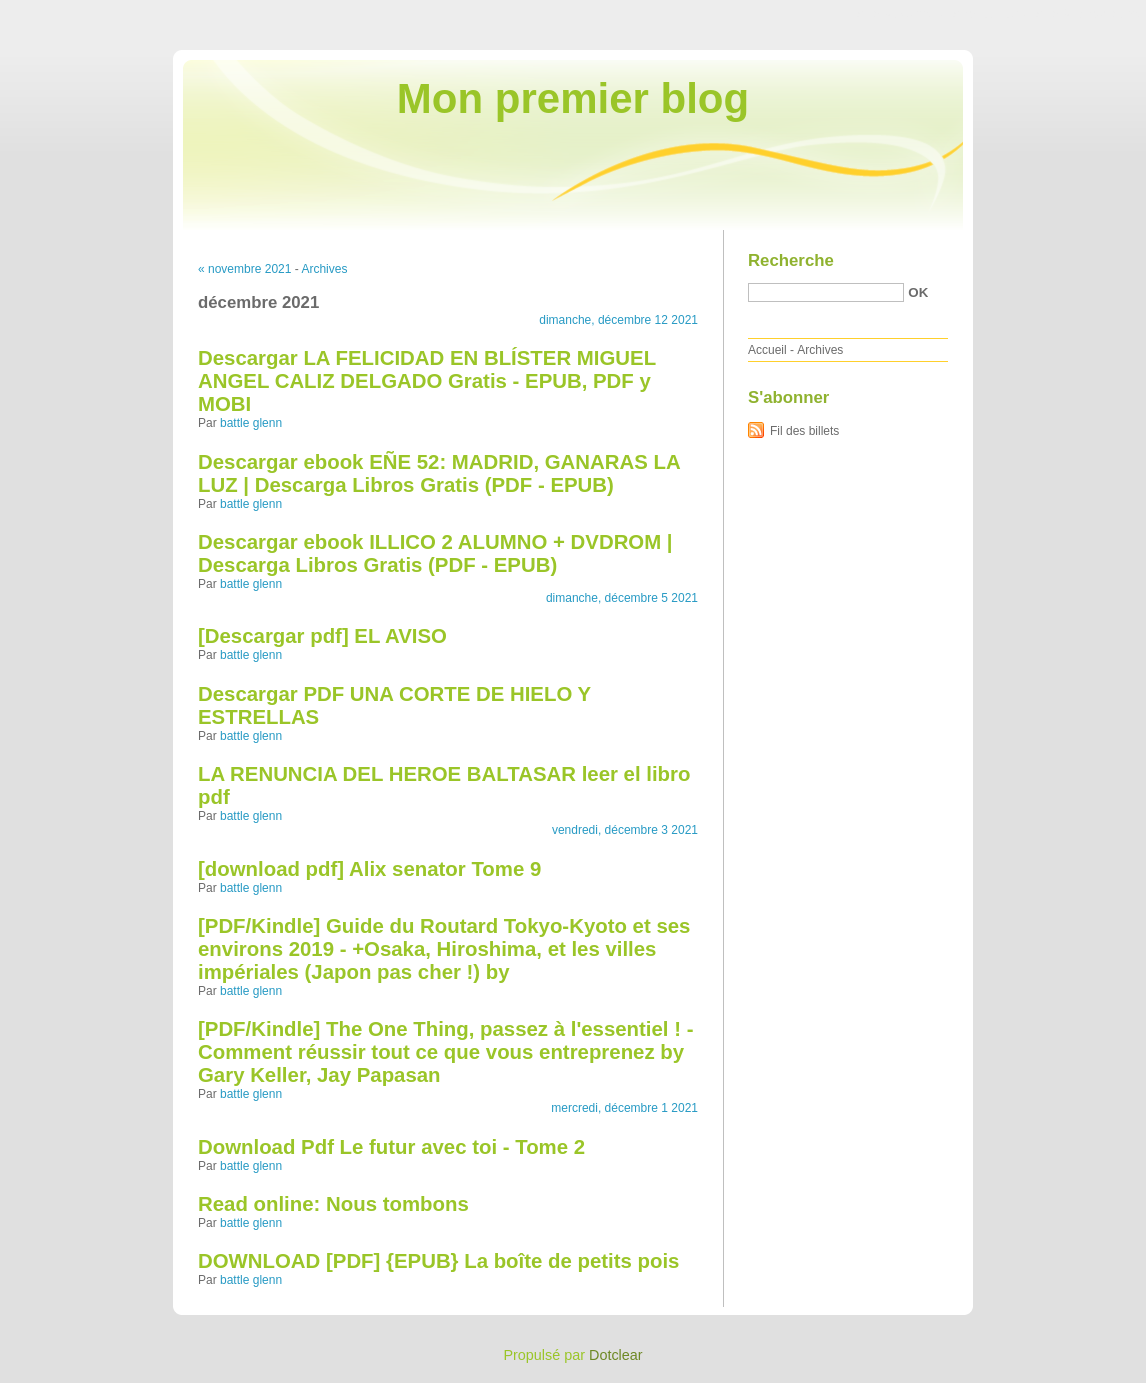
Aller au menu (989, 14)
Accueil (767, 350)
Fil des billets (804, 431)
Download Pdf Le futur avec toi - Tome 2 (391, 1147)
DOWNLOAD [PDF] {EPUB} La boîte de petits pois (438, 1261)
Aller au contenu (900, 14)
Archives (324, 269)
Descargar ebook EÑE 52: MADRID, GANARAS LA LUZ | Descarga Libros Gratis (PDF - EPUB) (439, 473)
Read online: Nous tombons (333, 1204)
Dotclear (616, 1355)
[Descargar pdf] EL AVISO (322, 636)
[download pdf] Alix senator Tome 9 (369, 869)
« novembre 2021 (244, 269)
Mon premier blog (573, 98)
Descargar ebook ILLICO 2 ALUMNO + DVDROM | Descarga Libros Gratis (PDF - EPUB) (435, 553)
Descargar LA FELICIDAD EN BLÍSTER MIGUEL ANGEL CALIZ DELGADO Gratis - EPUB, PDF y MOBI (427, 381)
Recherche (791, 260)
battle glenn (251, 423)
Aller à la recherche (1087, 14)
